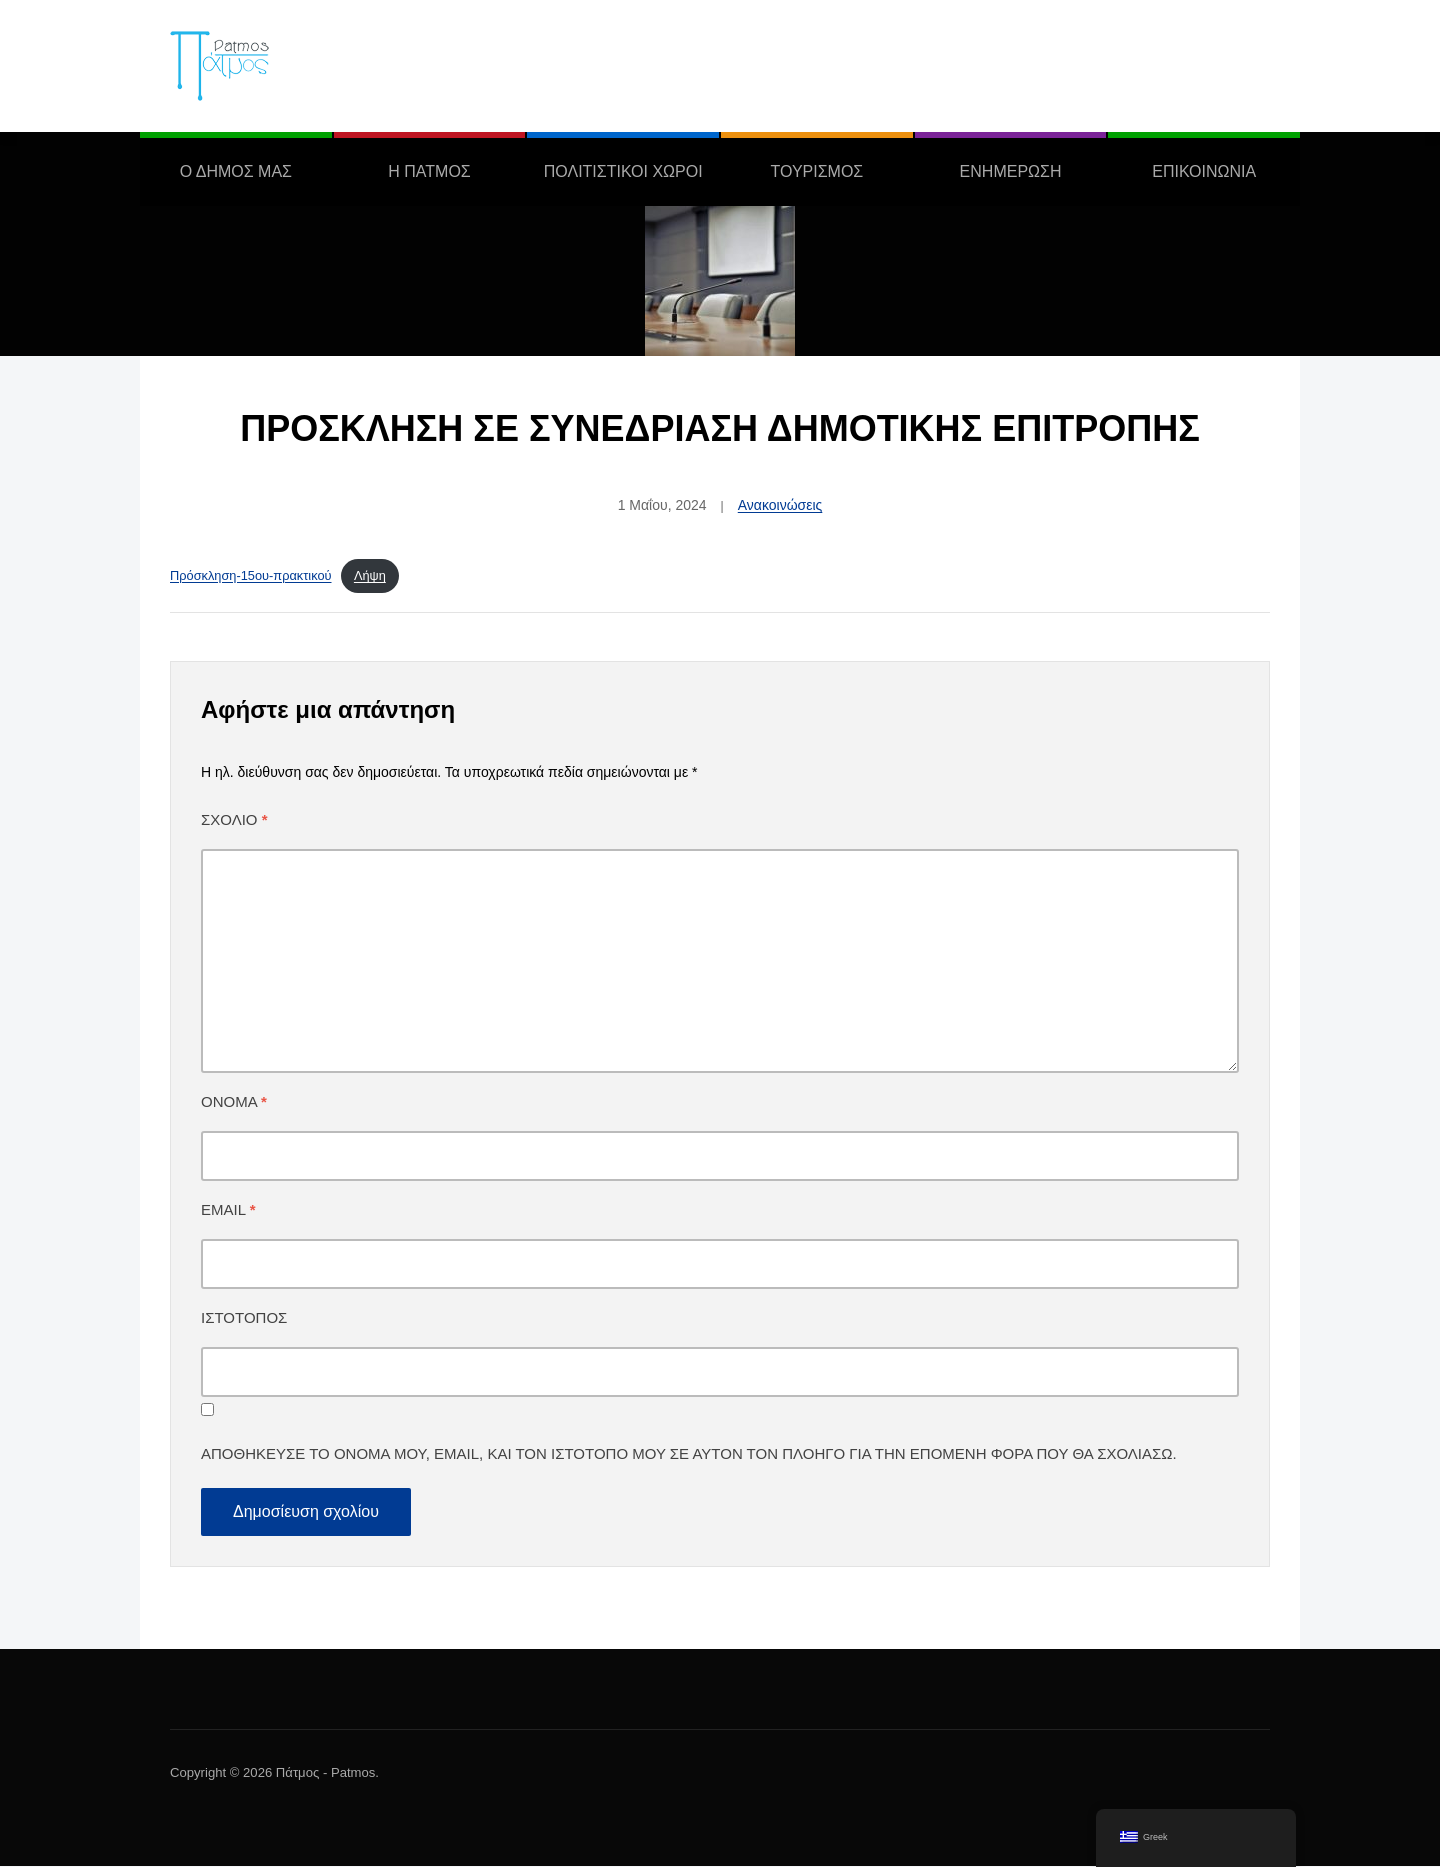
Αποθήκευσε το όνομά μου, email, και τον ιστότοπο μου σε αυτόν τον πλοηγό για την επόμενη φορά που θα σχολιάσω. (689, 1454)
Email (228, 1210)
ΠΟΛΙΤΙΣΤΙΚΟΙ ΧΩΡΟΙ (623, 171)
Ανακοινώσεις (780, 505)
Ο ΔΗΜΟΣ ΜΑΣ (236, 171)
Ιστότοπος (244, 1318)
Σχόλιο (234, 820)
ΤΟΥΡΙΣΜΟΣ (816, 171)
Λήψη (370, 575)
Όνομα (234, 1102)
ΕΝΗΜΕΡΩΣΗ (1011, 171)
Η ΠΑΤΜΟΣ (429, 171)
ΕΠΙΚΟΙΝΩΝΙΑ (1204, 171)
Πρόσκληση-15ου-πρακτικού (251, 575)
